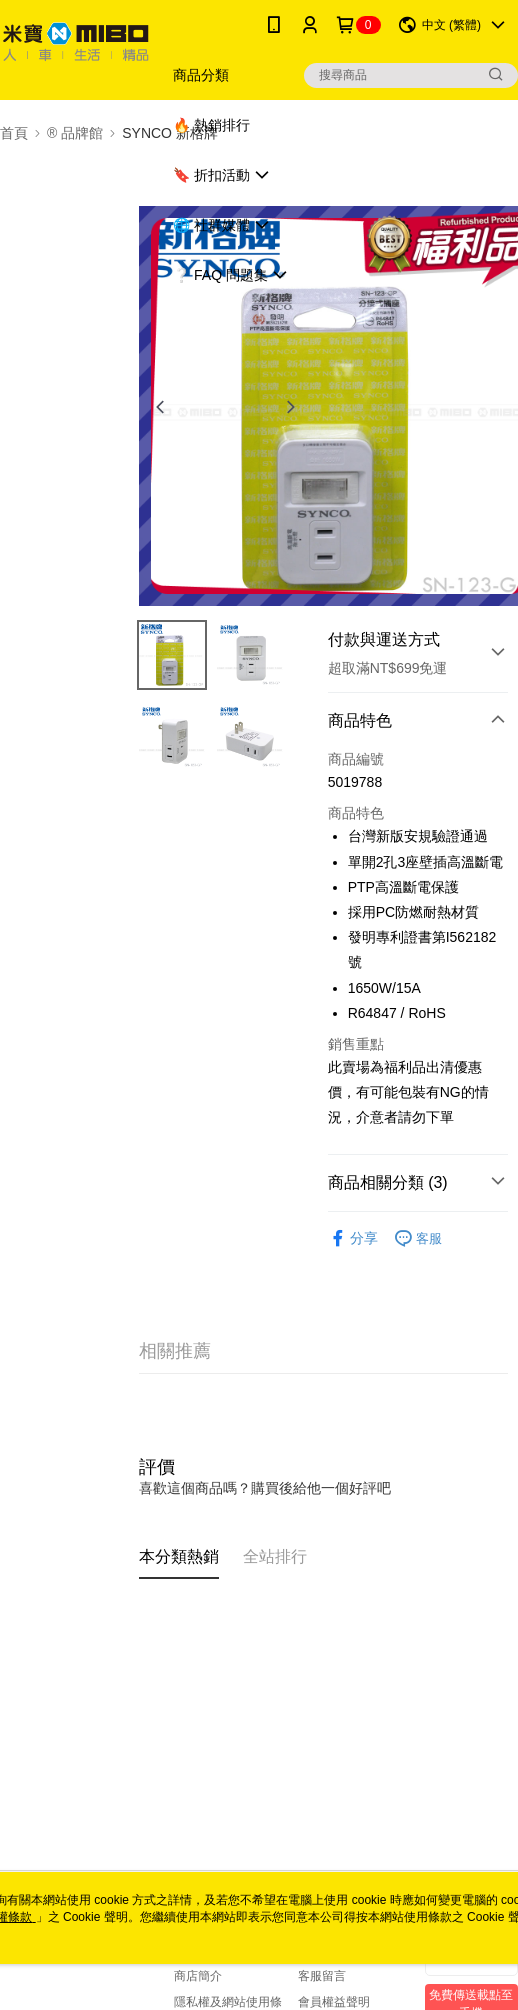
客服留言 (322, 1976)
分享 (353, 1238)
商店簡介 (198, 1976)
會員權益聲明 (334, 2002)
